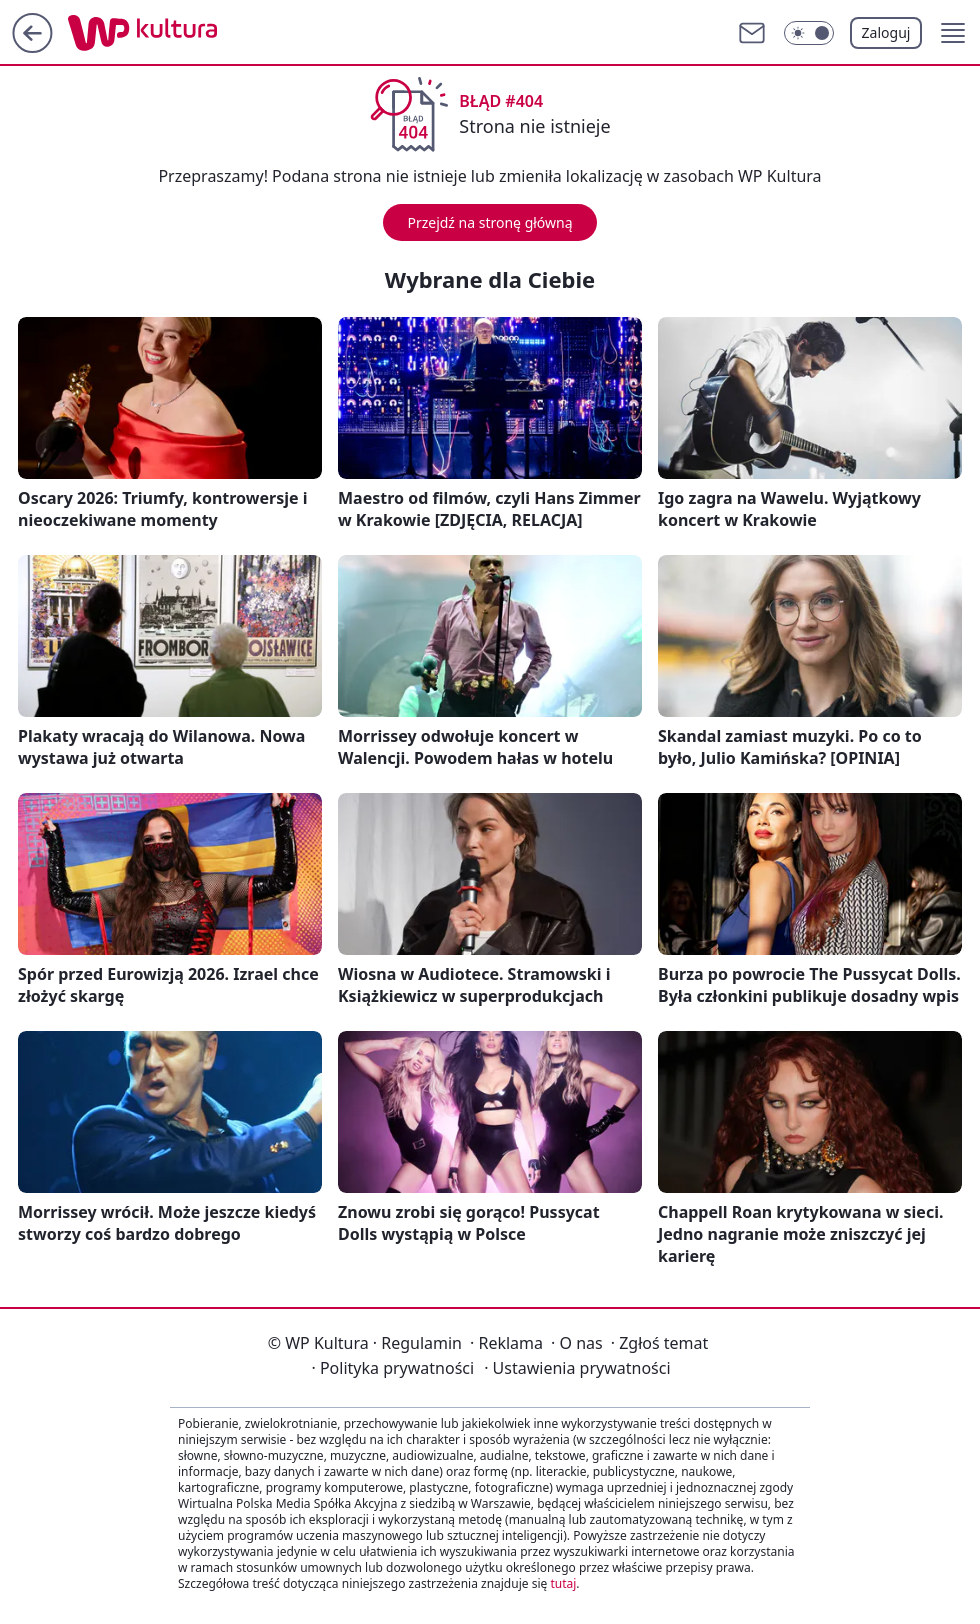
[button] (953, 33)
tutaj (563, 1583)
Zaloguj (886, 32)
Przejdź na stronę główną (489, 222)
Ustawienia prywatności (577, 1368)
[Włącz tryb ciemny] (809, 33)
